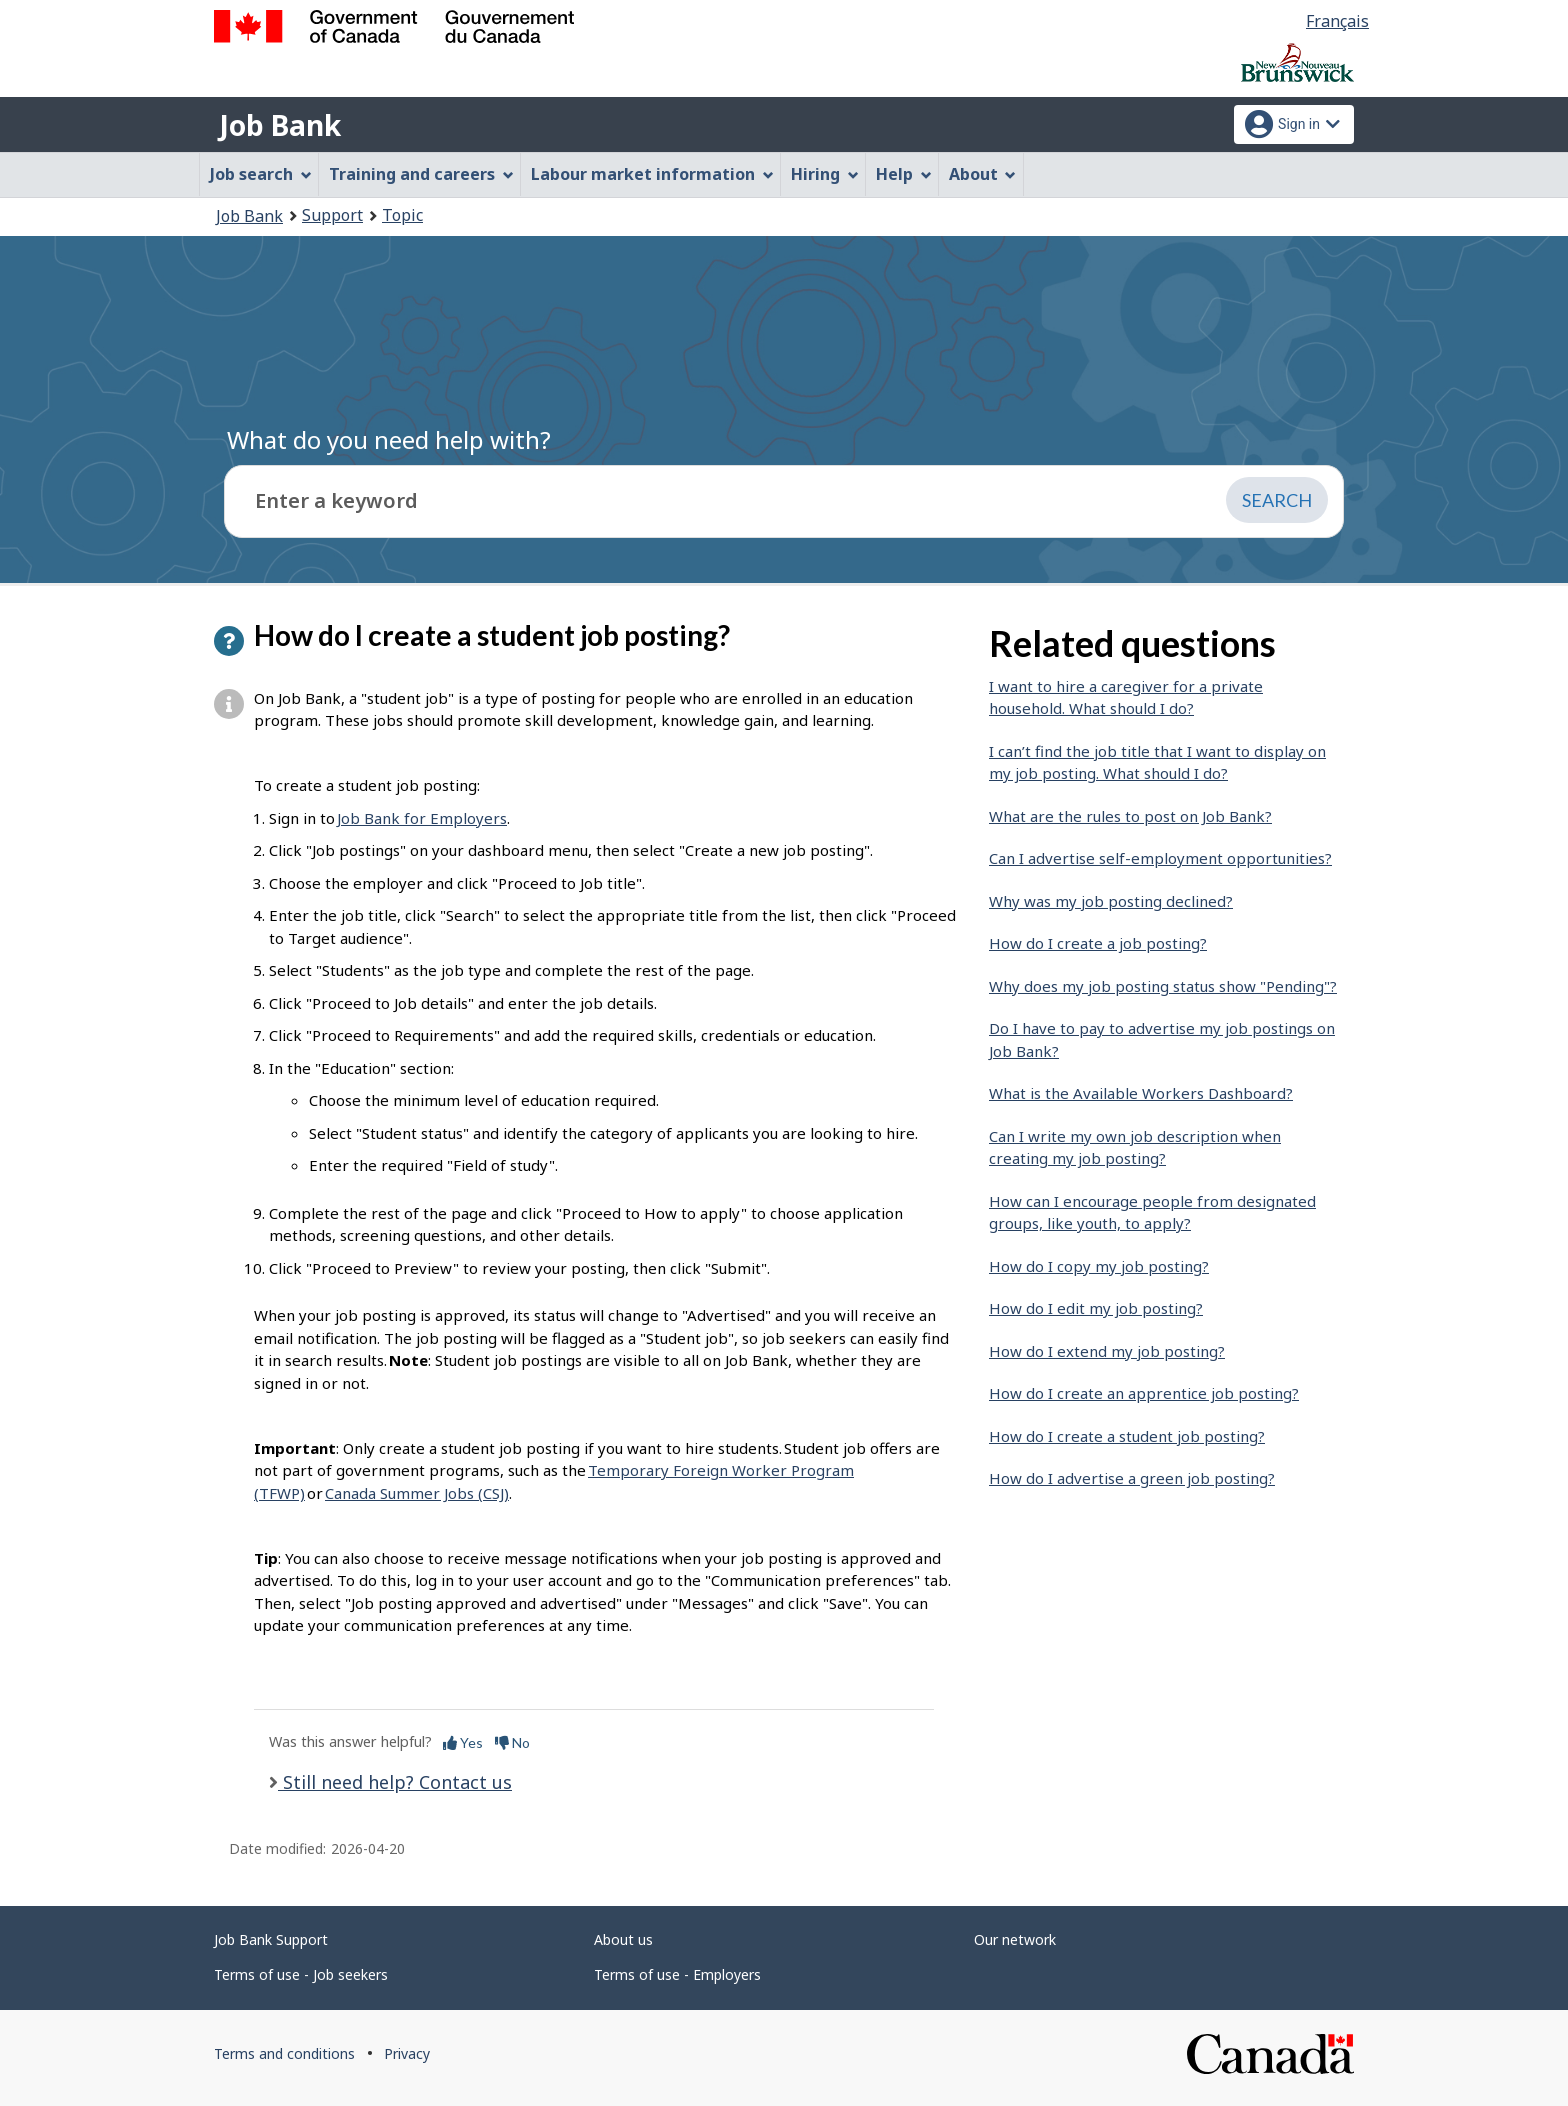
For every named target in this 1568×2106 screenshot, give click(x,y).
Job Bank (280, 125)
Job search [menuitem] (261, 174)
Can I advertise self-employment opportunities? (1160, 858)
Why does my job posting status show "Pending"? (1163, 986)
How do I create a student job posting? (1127, 1436)
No (512, 1742)
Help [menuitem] (904, 174)
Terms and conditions (284, 2053)
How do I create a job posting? (1098, 943)
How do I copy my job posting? (1099, 1266)
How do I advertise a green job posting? (1132, 1478)
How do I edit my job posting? (1096, 1308)
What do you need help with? (389, 439)
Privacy (407, 2053)
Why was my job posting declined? (1111, 901)
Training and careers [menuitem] (421, 174)
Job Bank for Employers (422, 818)
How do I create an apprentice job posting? (1144, 1393)
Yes (463, 1742)
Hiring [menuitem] (825, 174)
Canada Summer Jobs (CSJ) (417, 1493)
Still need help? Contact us (395, 1782)
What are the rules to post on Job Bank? (1130, 816)
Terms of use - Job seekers (301, 1974)
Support (332, 215)
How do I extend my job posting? (1107, 1351)
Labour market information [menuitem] (652, 174)
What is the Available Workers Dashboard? (1141, 1093)
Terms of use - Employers (677, 1974)
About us (623, 1939)
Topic (402, 215)
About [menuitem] (983, 174)
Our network (1015, 1939)
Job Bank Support (271, 1939)
